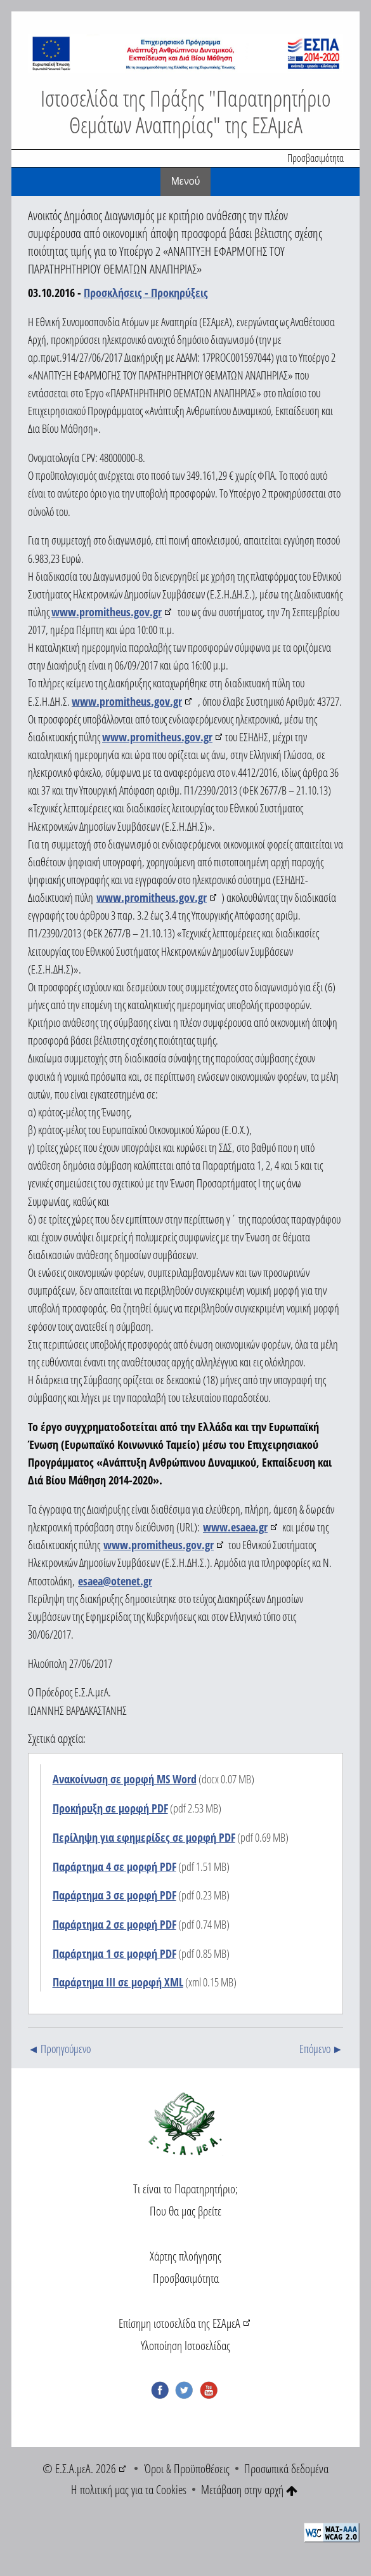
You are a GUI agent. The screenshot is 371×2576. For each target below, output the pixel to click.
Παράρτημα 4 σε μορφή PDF (114, 1866)
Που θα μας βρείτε (185, 2210)
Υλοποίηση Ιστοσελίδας (185, 2345)
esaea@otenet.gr (115, 1581)
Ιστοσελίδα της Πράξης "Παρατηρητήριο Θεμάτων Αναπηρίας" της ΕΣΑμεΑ (186, 111)
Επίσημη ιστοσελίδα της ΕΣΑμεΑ (179, 2323)
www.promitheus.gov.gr (106, 611)
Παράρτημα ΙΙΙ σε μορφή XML (118, 1982)
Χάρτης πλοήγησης (185, 2255)
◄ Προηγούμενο (59, 2048)
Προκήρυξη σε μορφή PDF (110, 1808)
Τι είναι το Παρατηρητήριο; (185, 2188)
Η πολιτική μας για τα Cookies (128, 2489)
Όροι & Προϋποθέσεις (187, 2468)
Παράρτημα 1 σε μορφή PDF (114, 1953)
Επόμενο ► (321, 2048)
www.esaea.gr (235, 1527)
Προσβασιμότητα (315, 158)
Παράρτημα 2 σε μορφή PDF (114, 1924)
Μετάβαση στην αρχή (249, 2489)
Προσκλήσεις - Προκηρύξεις (146, 292)
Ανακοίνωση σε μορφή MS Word (125, 1779)
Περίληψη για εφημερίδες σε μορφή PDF (144, 1837)
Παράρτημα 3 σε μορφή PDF (114, 1895)
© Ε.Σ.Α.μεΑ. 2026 (79, 2468)
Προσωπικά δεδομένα (286, 2468)
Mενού (185, 181)
